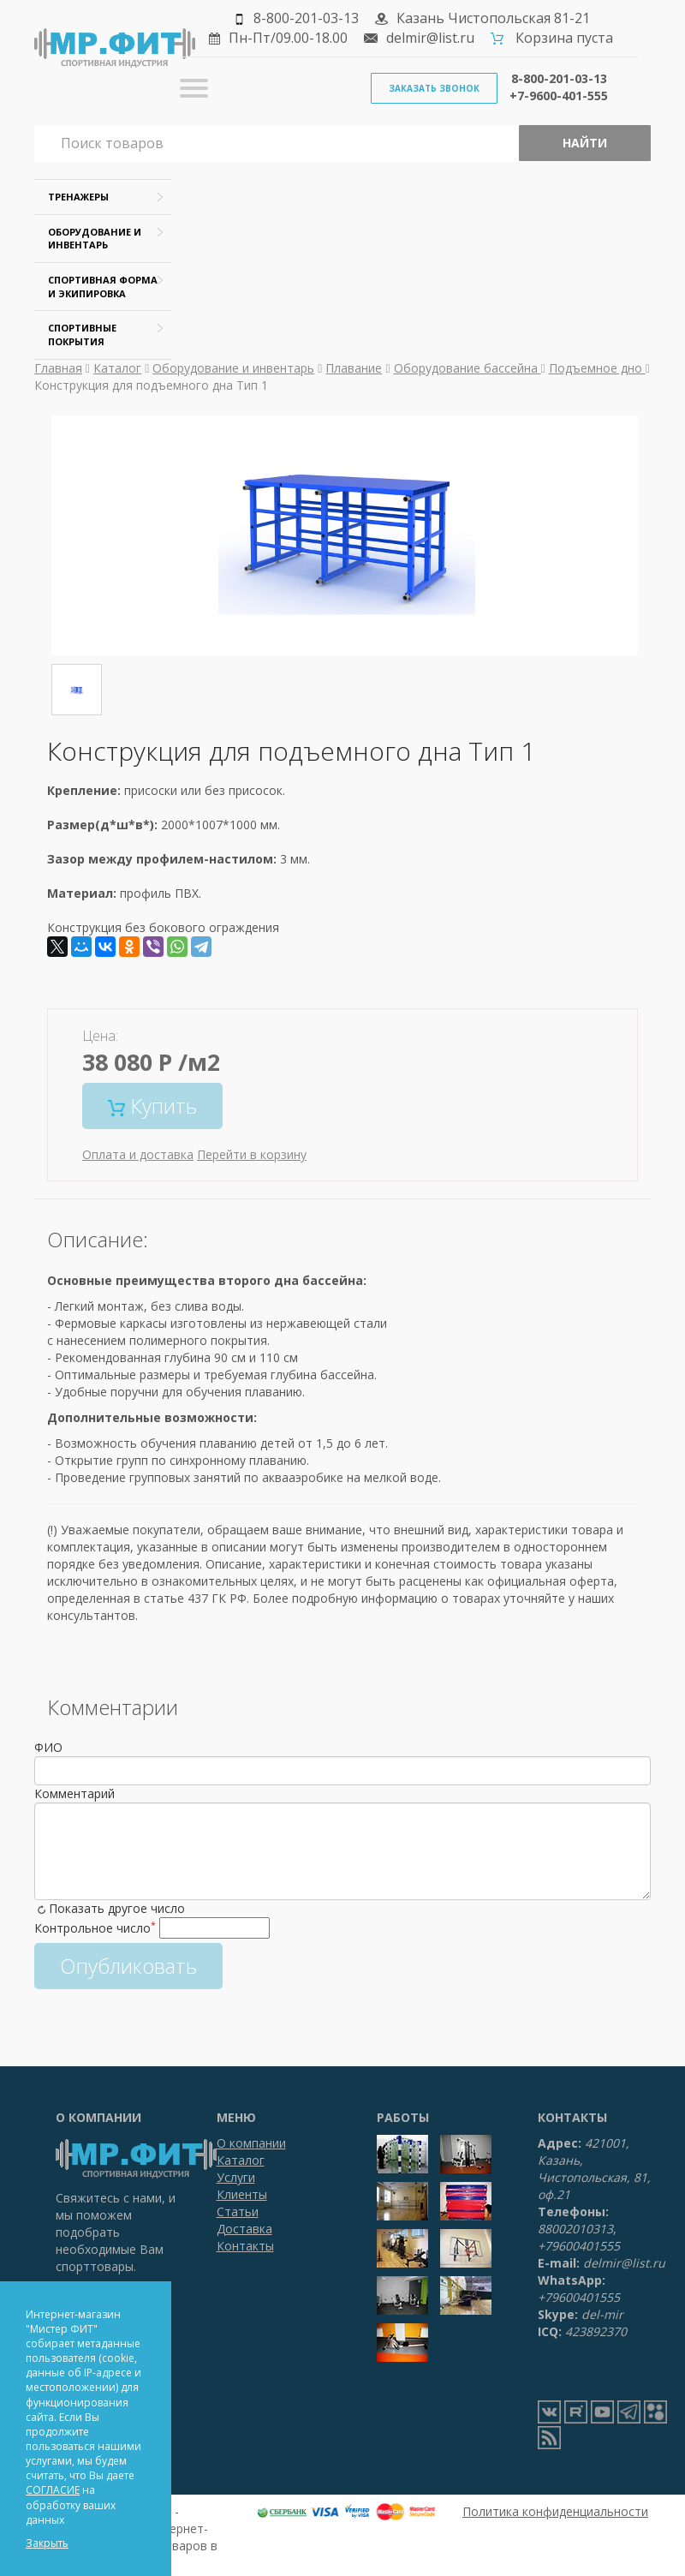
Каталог (117, 368)
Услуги (236, 2177)
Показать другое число (117, 1908)
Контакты (245, 2246)
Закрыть (47, 2543)
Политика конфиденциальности (555, 2511)
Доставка (244, 2228)
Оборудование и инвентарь (233, 368)
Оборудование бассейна (467, 368)
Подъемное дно (597, 368)
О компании (251, 2143)
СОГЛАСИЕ (53, 2490)
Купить (152, 1105)
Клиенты (242, 2194)
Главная (58, 368)
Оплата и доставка (138, 1154)
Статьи (238, 2211)
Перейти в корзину (252, 1154)
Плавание (353, 368)
